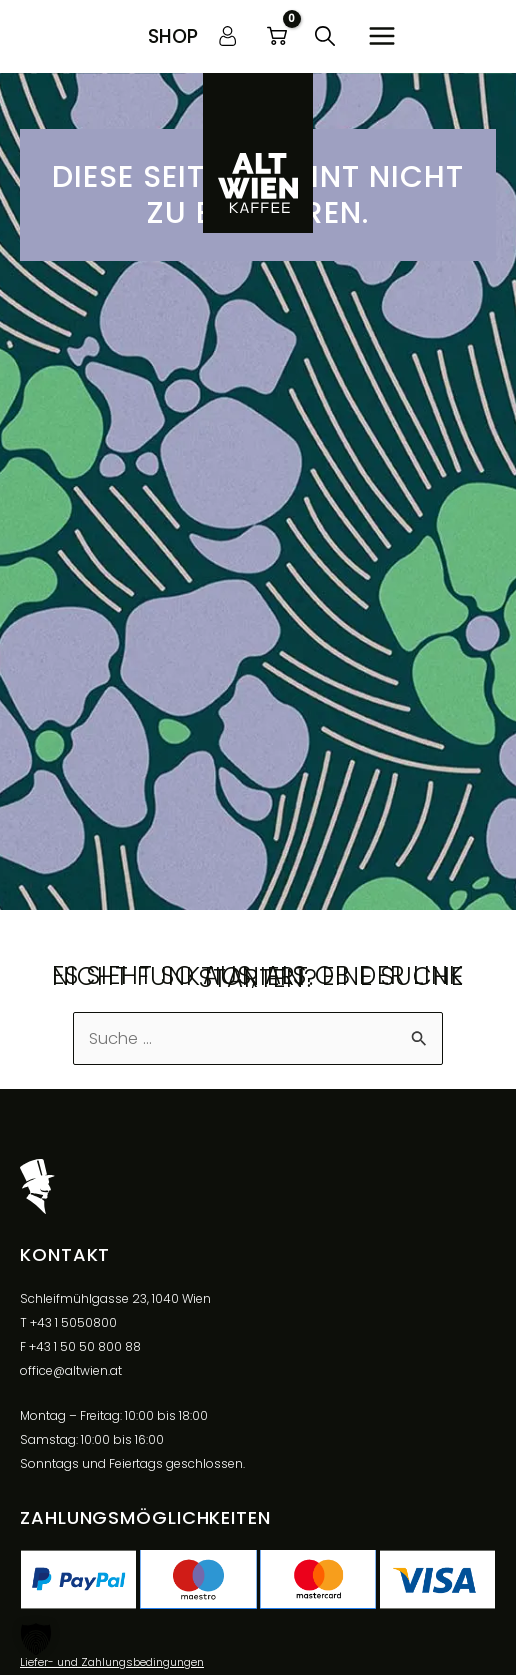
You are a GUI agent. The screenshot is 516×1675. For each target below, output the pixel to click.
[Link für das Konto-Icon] (228, 36)
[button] (173, 36)
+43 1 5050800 (73, 1322)
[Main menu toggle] (381, 36)
